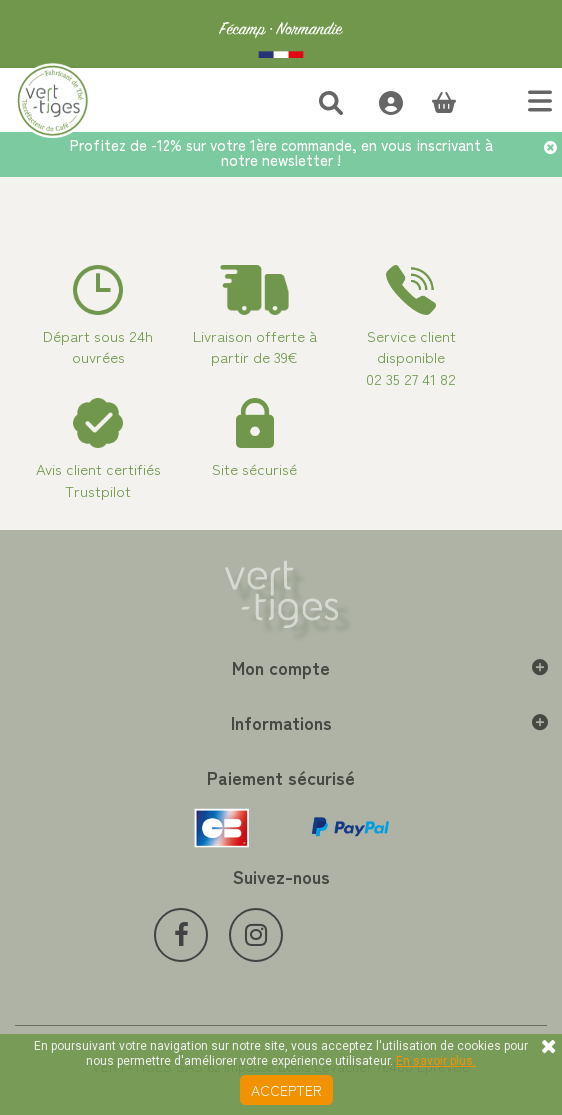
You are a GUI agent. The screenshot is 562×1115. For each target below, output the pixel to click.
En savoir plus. (436, 1061)
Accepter (286, 1090)
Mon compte (281, 667)
